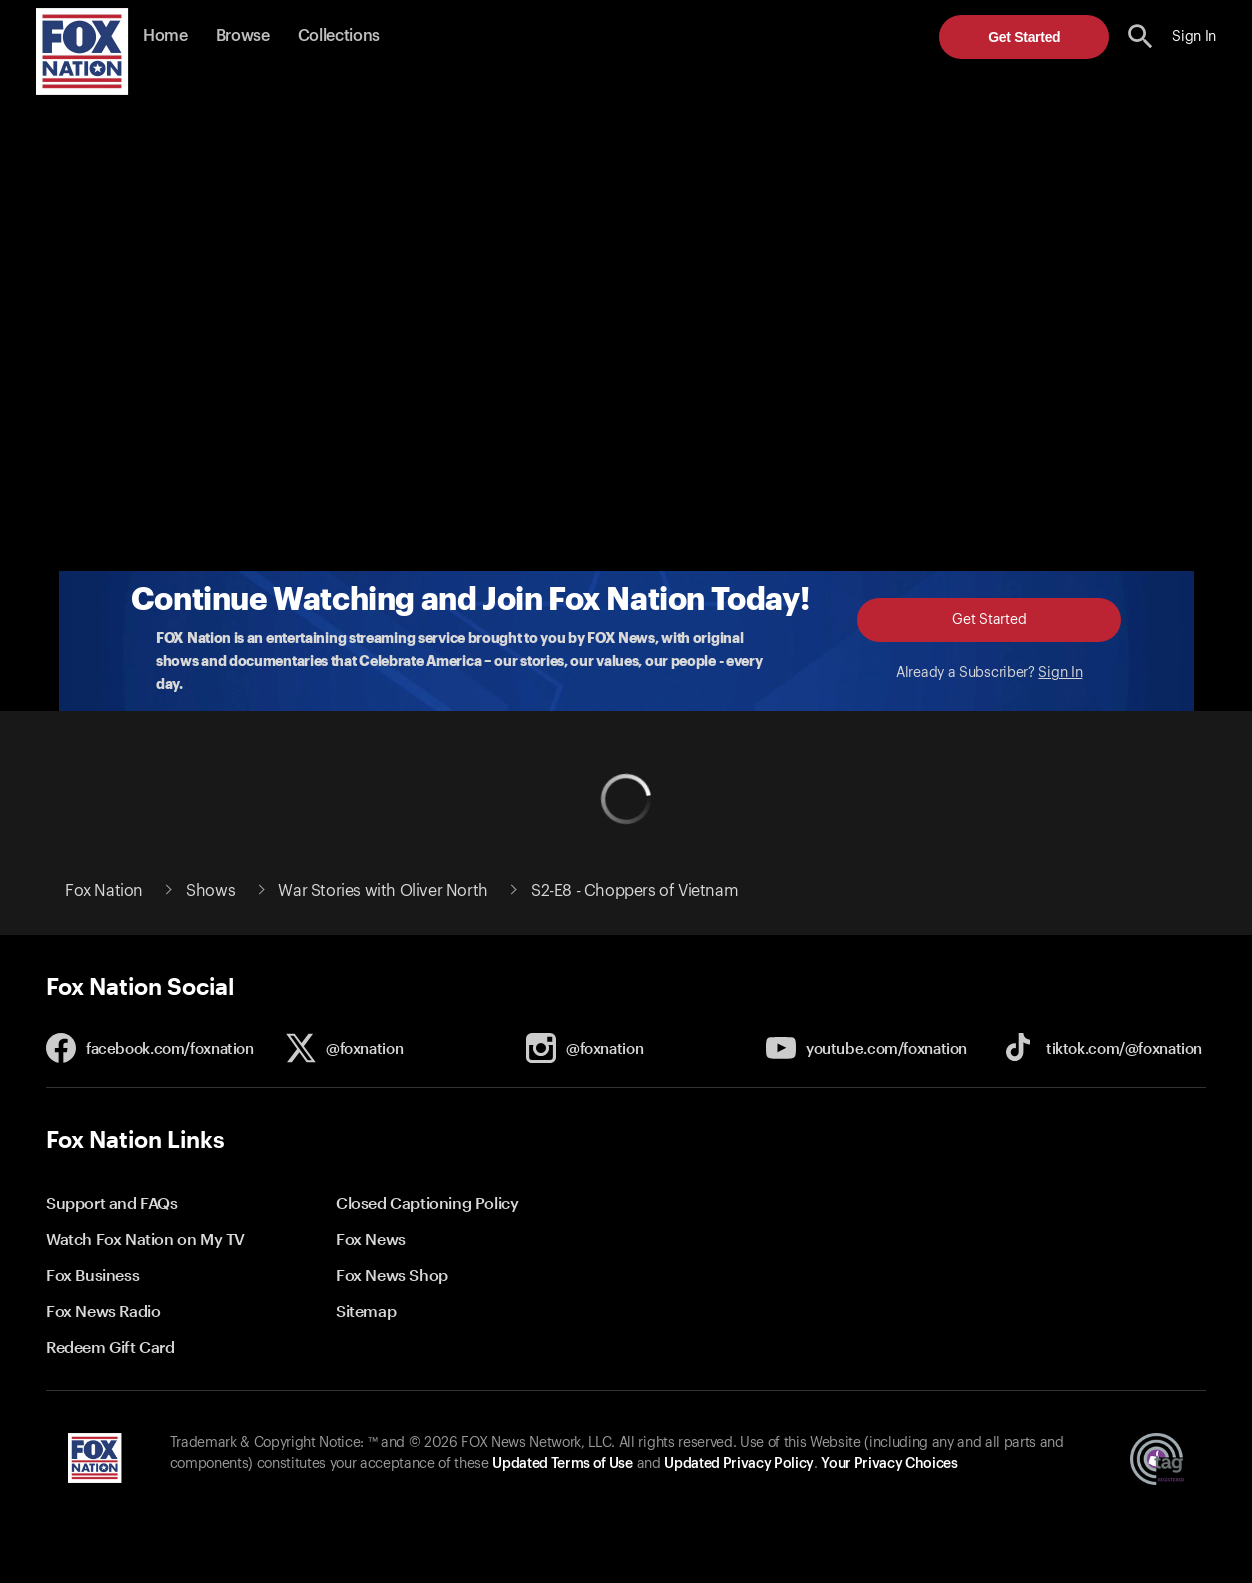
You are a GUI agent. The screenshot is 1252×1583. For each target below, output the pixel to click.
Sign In (1060, 673)
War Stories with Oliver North (382, 891)
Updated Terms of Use (562, 1464)
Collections (339, 36)
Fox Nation (104, 891)
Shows (210, 891)
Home (165, 36)
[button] (1140, 36)
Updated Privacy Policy (739, 1464)
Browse (243, 36)
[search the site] (1140, 36)
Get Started (1024, 37)
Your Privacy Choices (889, 1464)
